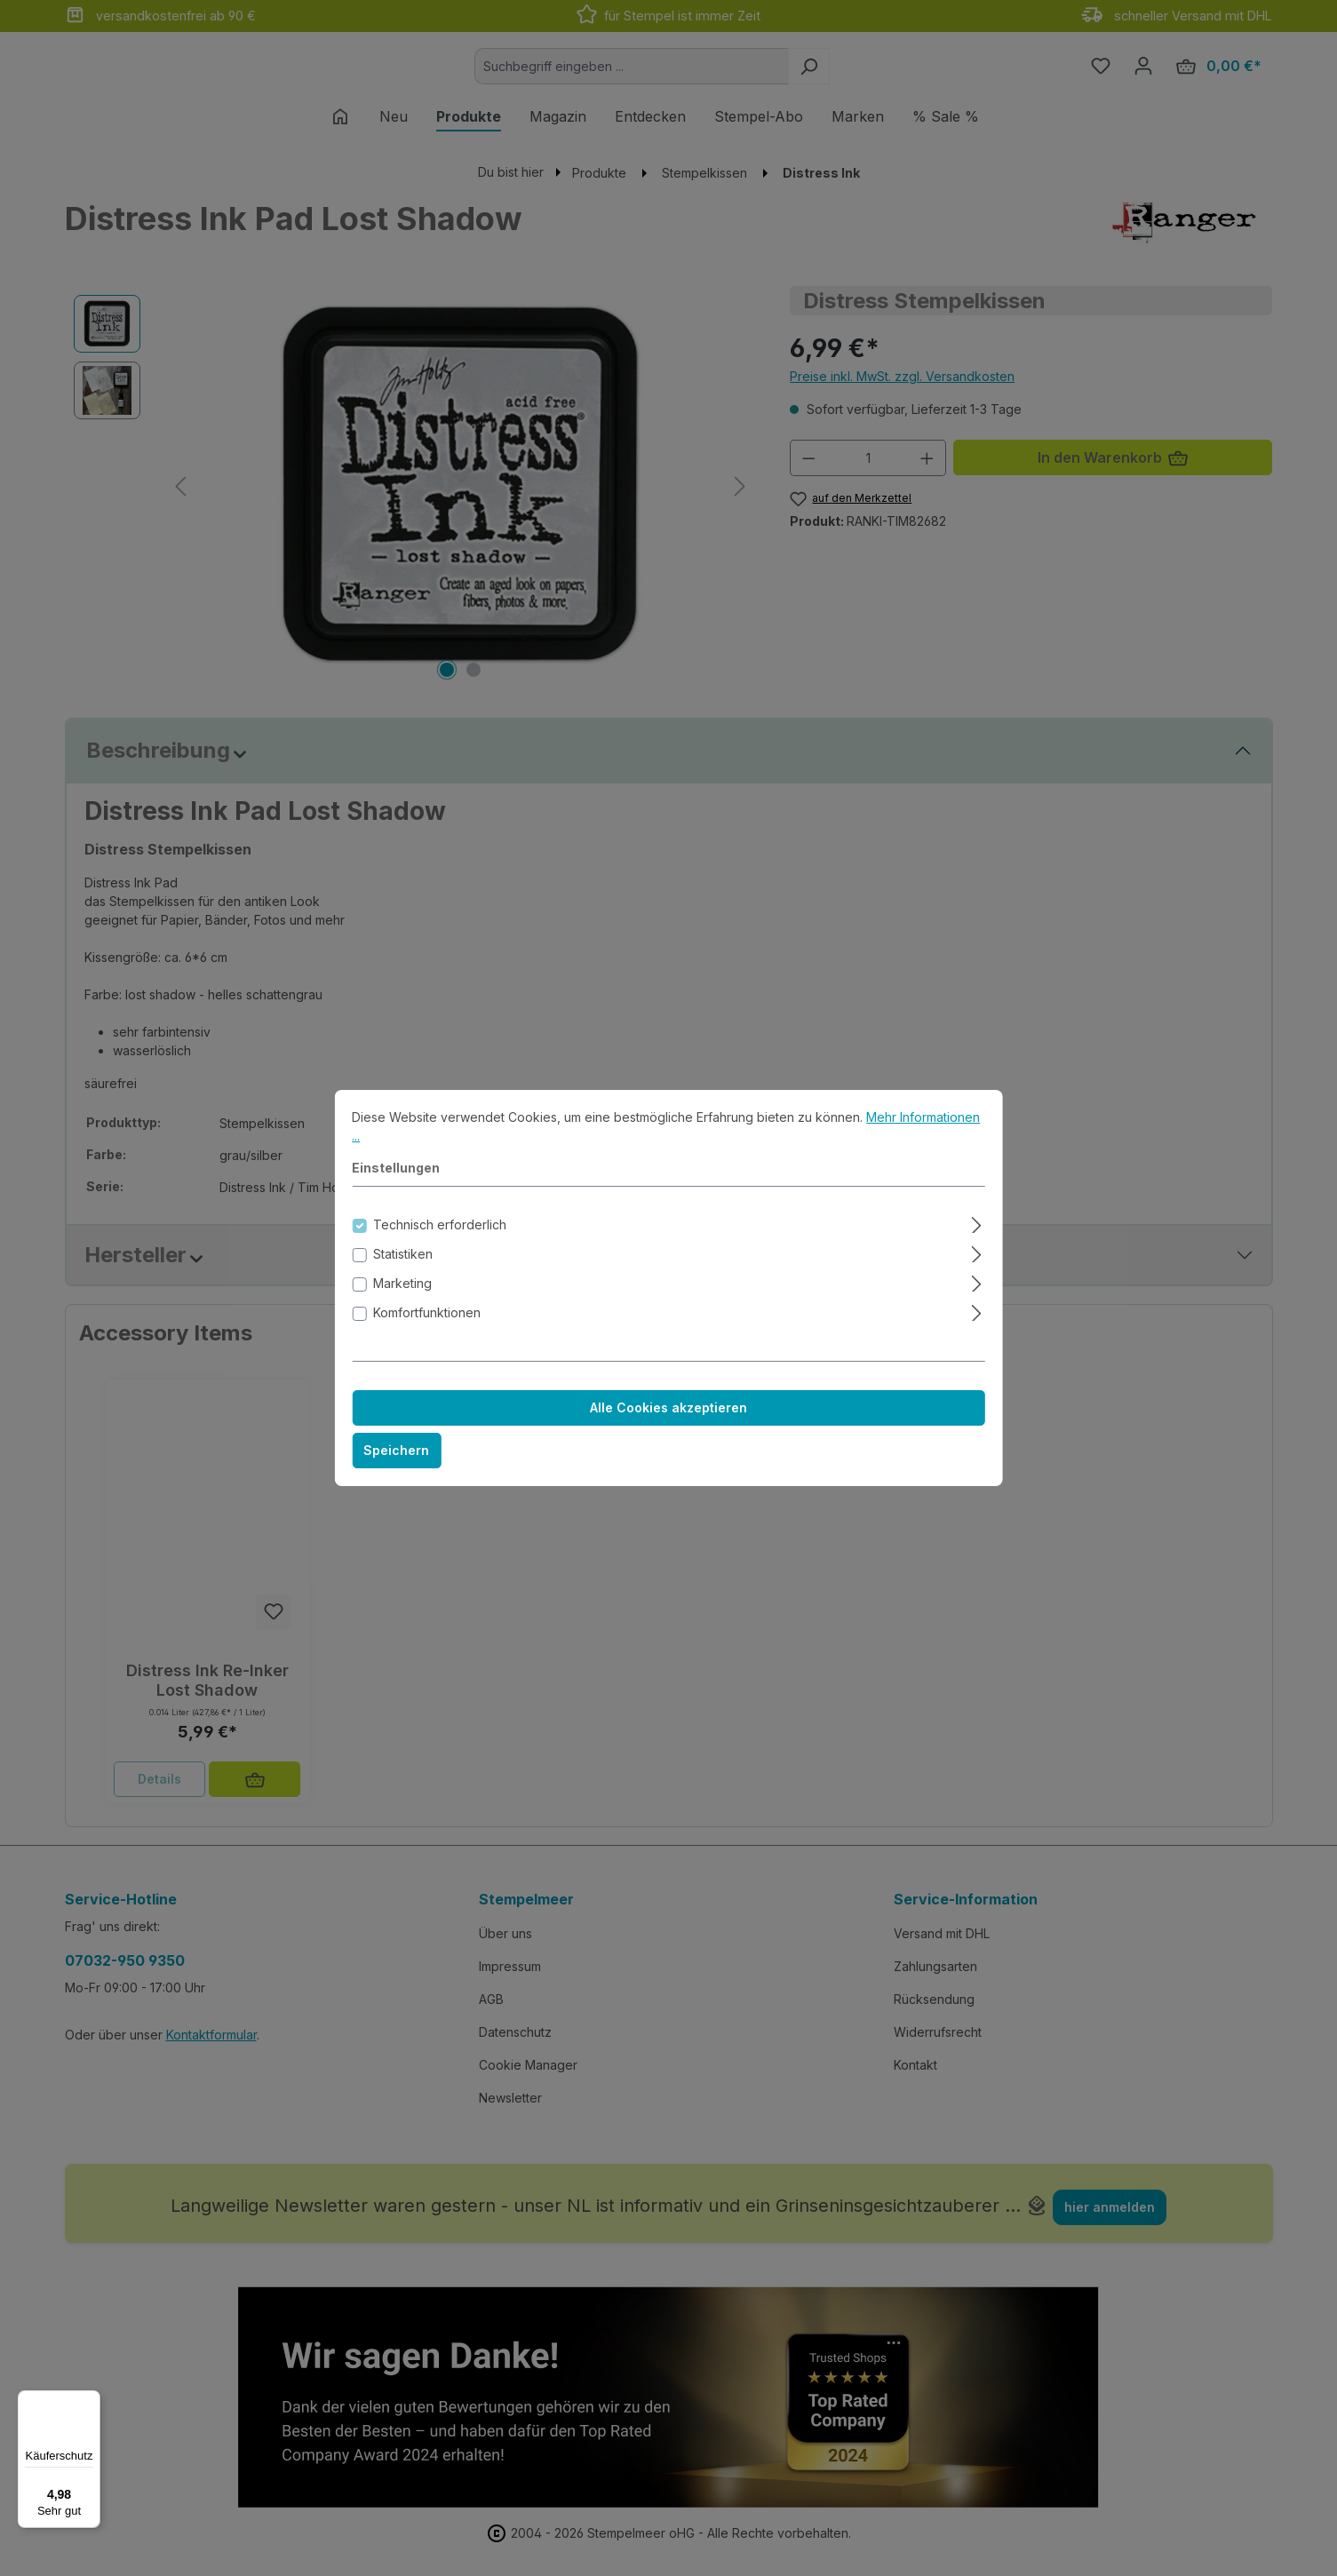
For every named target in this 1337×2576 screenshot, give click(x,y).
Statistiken (403, 1269)
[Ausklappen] (976, 1238)
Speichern (396, 1466)
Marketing (402, 1299)
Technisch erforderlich (439, 1240)
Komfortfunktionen (427, 1328)
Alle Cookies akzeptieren (668, 1423)
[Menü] (89, 2401)
